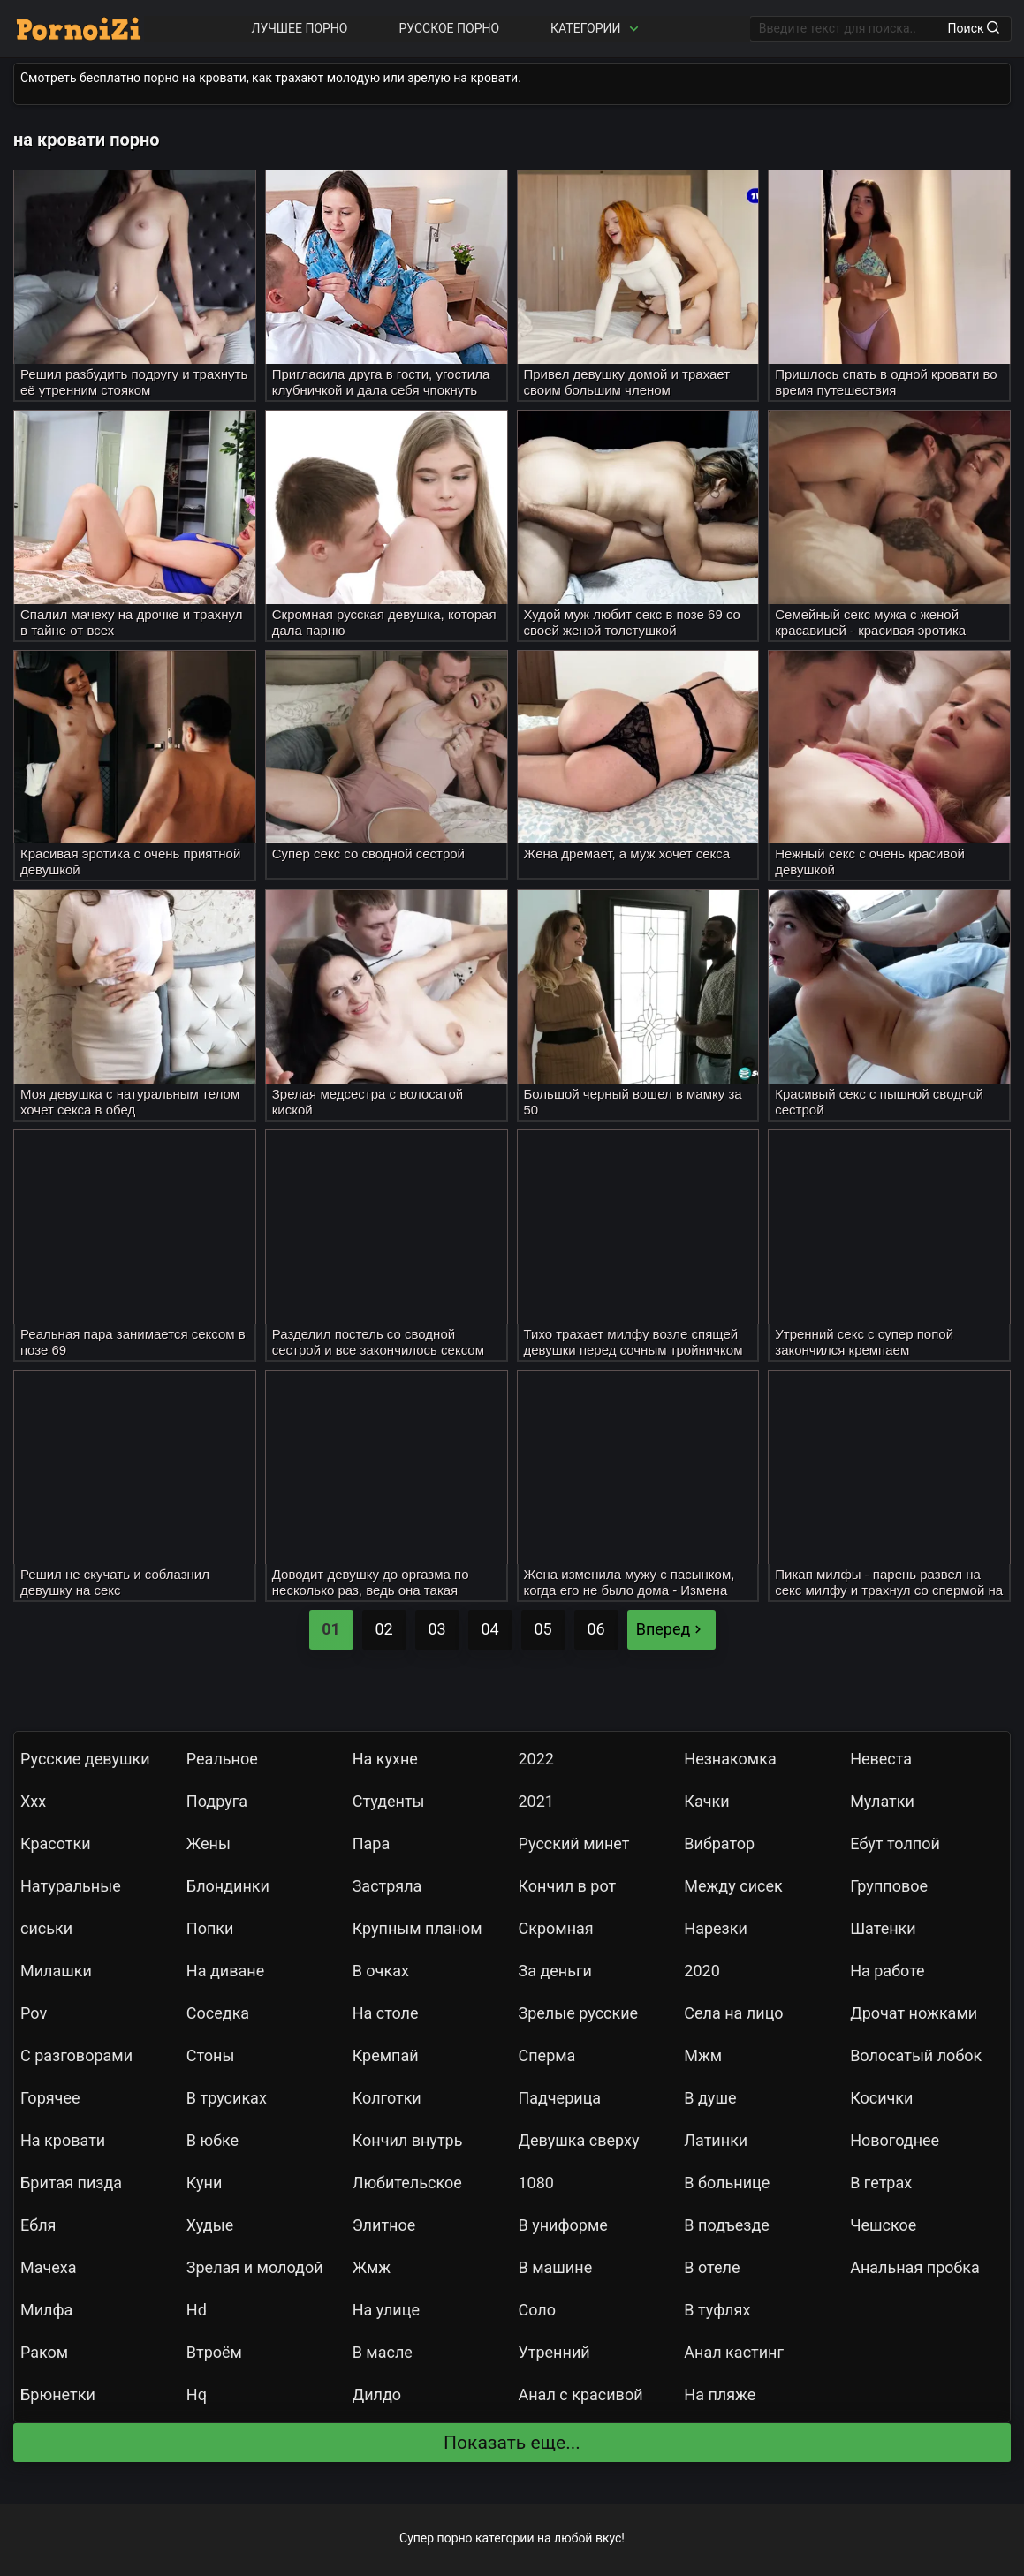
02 (383, 1629)
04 (489, 1629)
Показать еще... (512, 2442)
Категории (596, 28)
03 (436, 1629)
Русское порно (448, 28)
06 (595, 1629)
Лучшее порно (300, 28)
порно (455, 2538)
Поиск (973, 28)
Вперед (671, 1629)
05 (542, 1629)
